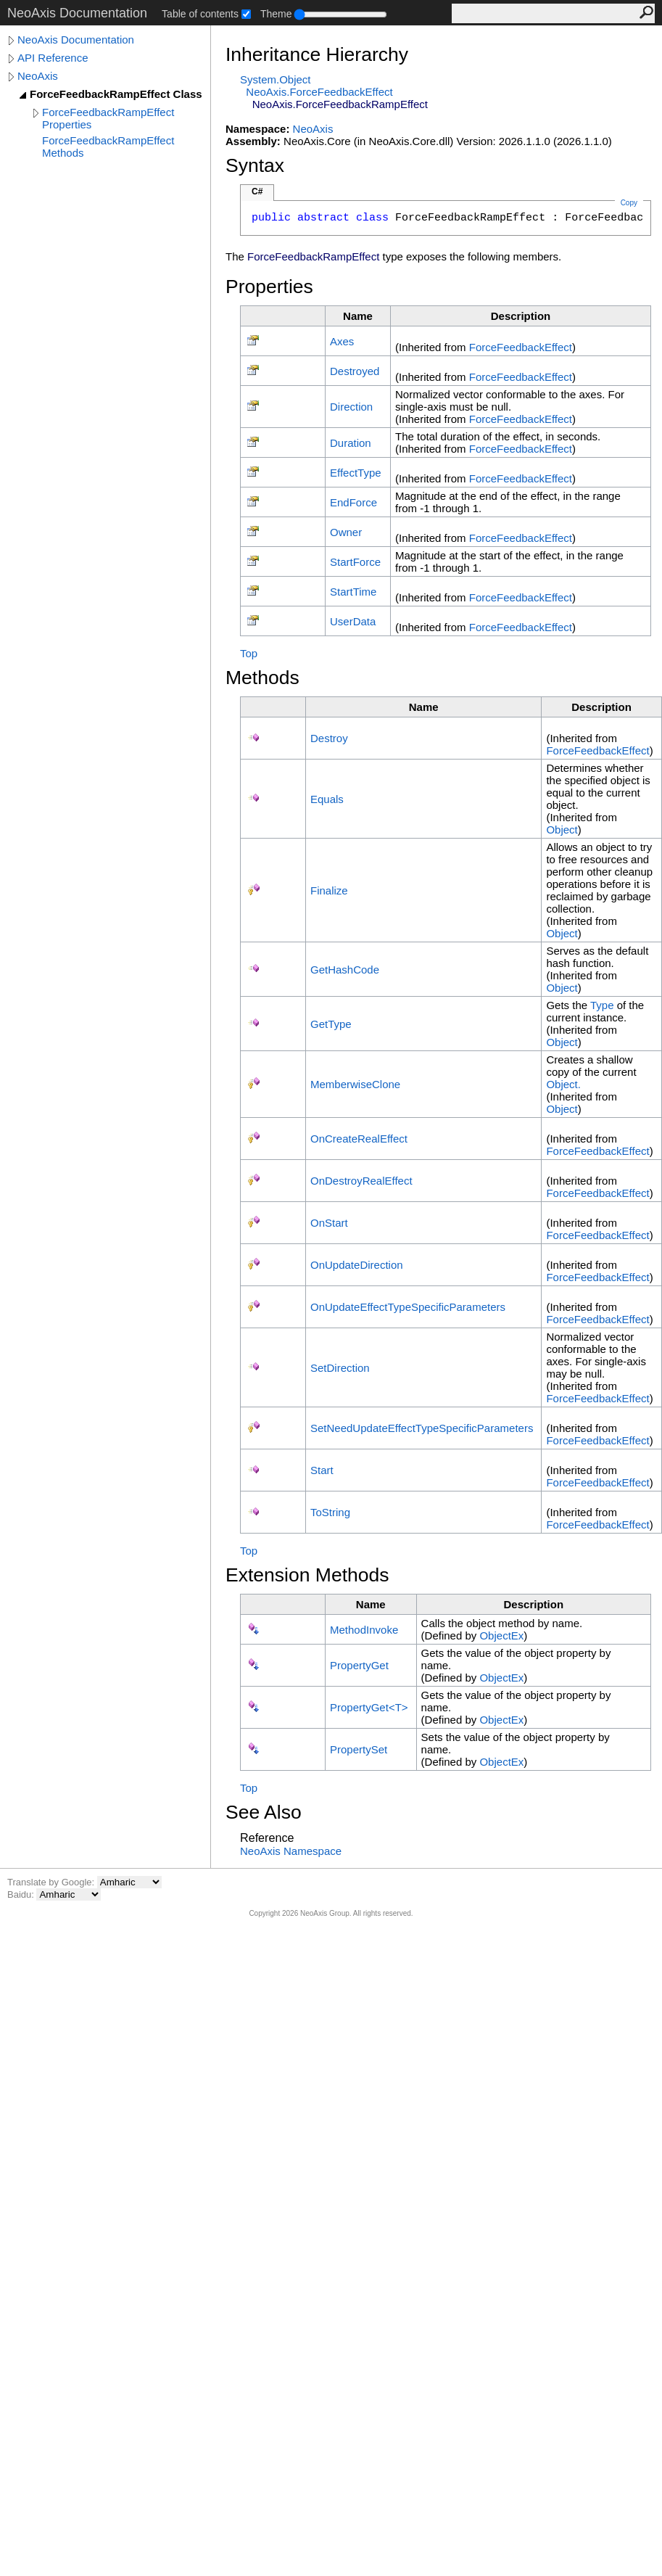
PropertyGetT (369, 1707)
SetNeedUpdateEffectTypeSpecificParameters (421, 1428)
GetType (331, 1024)
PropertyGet (359, 1665)
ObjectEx (501, 1635)
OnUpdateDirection (356, 1265)
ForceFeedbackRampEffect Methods (108, 146)
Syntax (255, 165)
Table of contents (200, 14)
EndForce (353, 502)
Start (322, 1470)
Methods (262, 677)
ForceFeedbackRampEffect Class (116, 94)
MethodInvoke (364, 1630)
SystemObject (275, 79)
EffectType (355, 472)
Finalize (329, 890)
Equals (327, 799)
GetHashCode (344, 969)
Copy (629, 203)
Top (248, 653)
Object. (563, 1084)
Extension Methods (307, 1575)
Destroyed (354, 371)
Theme (276, 14)
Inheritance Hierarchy (317, 54)
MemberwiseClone (355, 1084)
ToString (330, 1512)
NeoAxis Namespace (291, 1851)
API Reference (52, 58)
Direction (351, 406)
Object (561, 829)
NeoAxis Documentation (75, 39)
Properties (269, 286)
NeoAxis (37, 76)
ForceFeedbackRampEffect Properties (108, 118)
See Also (264, 1812)
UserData (353, 621)
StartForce (355, 562)
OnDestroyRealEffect (361, 1180)
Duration (350, 443)
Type (602, 1005)
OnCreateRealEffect (358, 1138)
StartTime (353, 591)
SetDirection (340, 1368)
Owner (346, 532)
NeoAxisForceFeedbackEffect (319, 92)
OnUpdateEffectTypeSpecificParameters (407, 1307)
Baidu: (21, 1894)
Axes (342, 341)
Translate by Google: (52, 1882)
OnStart (329, 1223)
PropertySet (358, 1749)
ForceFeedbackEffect (520, 347)
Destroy (329, 738)
